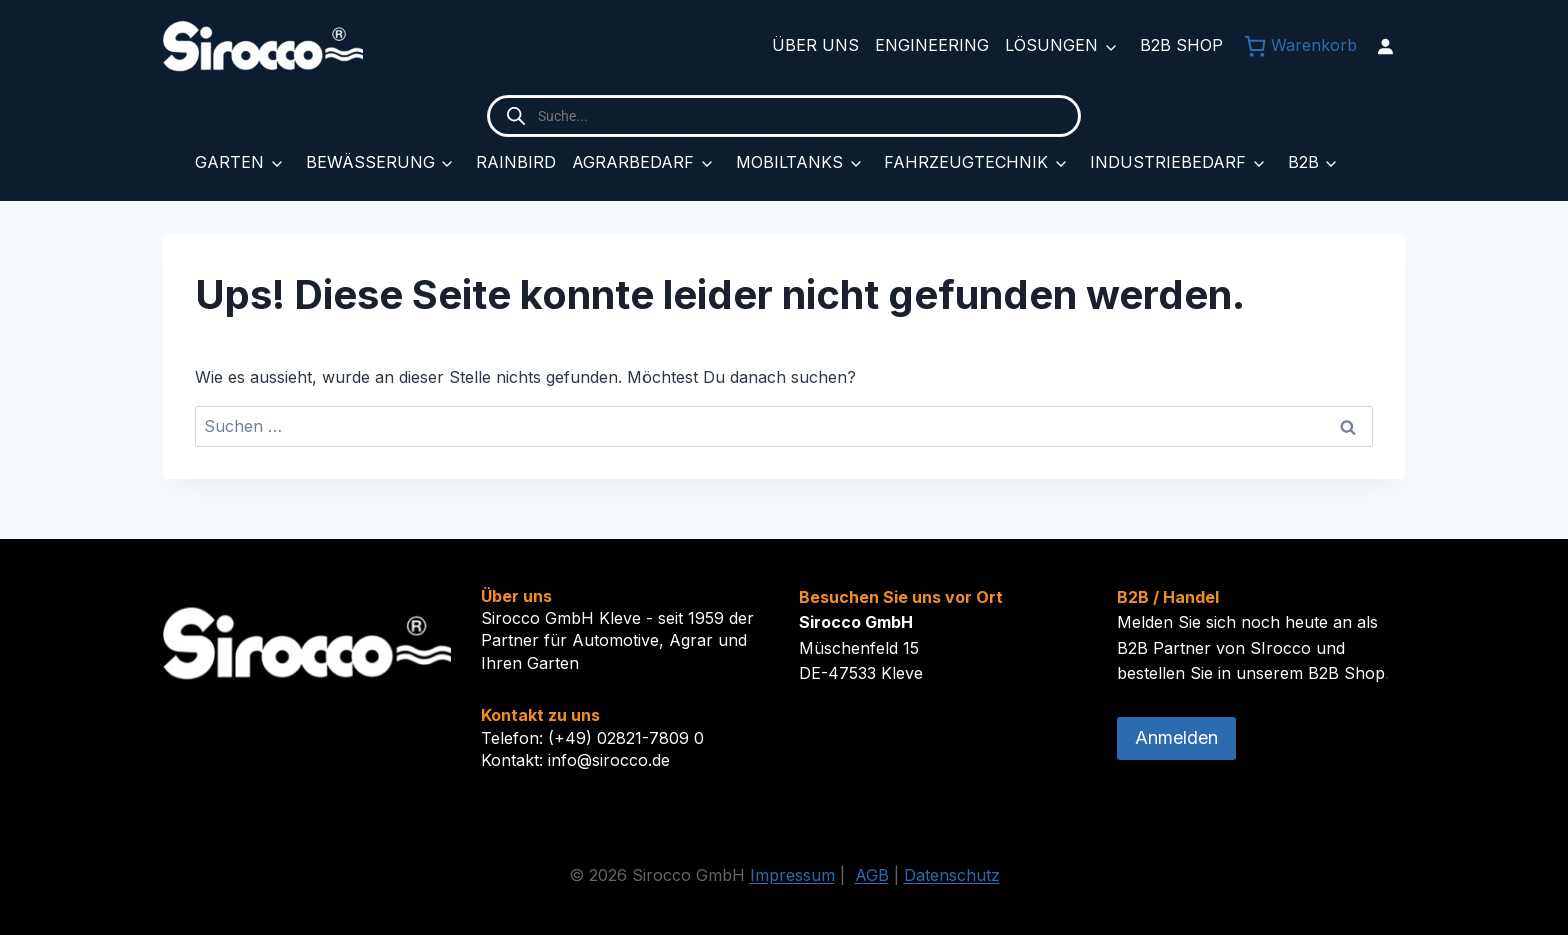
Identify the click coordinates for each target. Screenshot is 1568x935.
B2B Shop (1181, 45)
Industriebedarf (1168, 162)
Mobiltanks (789, 162)
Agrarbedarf (633, 162)
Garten (229, 162)
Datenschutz (952, 875)
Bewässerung (370, 162)
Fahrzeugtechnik (966, 162)
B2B (1303, 162)
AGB (872, 875)
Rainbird (516, 162)
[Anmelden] (1385, 46)
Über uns (815, 45)
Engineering (932, 45)
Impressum (792, 875)
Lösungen (1051, 45)
